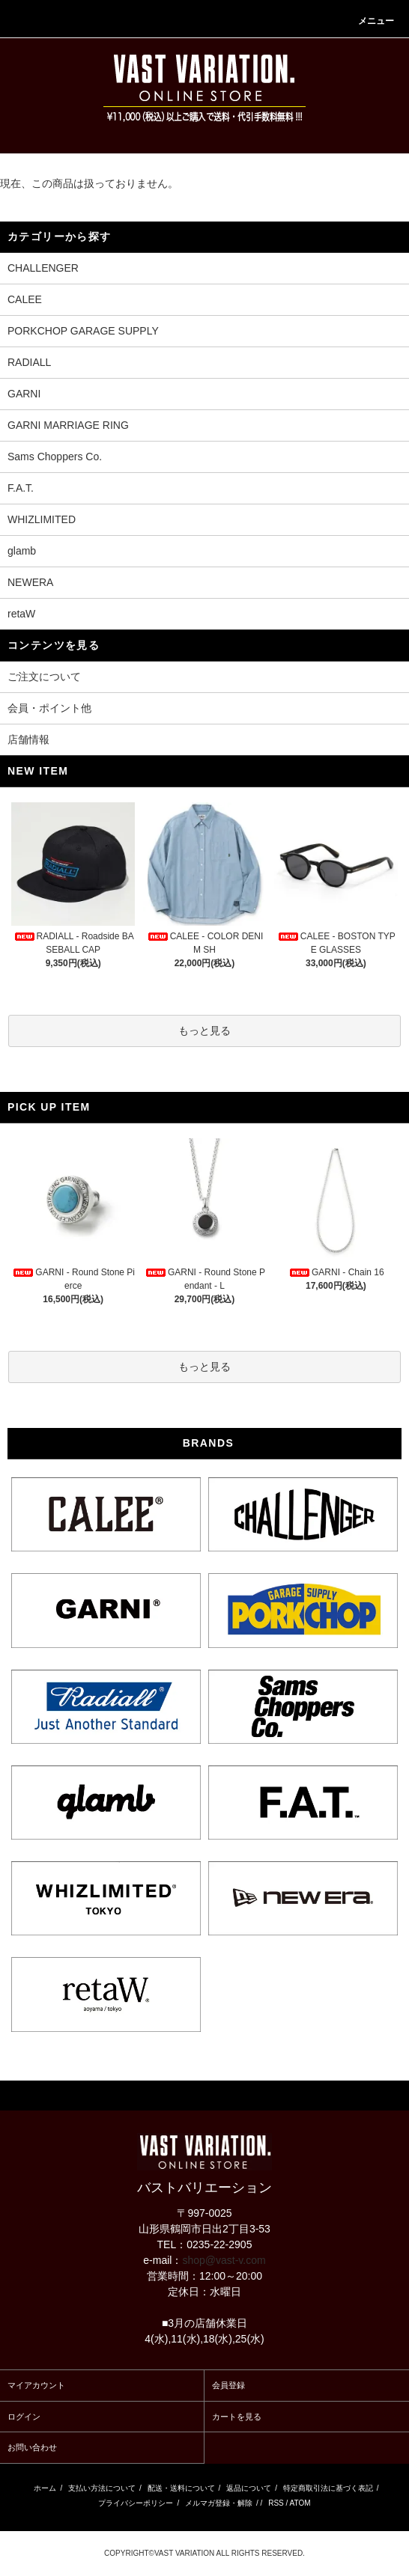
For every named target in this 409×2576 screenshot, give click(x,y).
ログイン (23, 2416)
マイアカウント (36, 2385)
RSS (276, 2503)
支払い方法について (102, 2488)
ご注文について (44, 677)
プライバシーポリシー (135, 2503)
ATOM (300, 2503)
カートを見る (236, 2416)
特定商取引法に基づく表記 (328, 2488)
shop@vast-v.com (223, 2260)
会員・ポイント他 (49, 708)
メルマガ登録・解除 (218, 2503)
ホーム (45, 2488)
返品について (248, 2488)
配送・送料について (181, 2488)
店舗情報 (28, 739)
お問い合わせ (32, 2447)
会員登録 (228, 2385)
